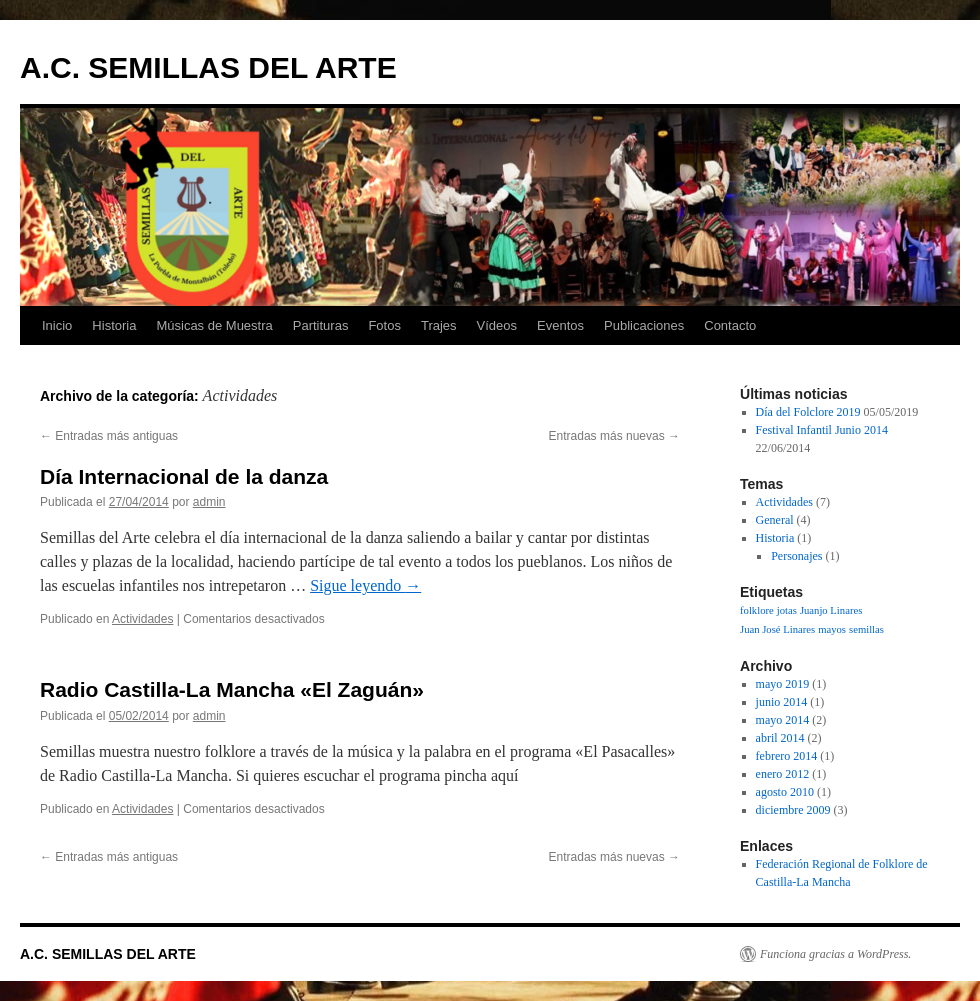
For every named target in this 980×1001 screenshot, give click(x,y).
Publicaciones (644, 325)
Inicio (57, 325)
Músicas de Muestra (214, 325)
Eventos (560, 325)
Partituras (321, 325)
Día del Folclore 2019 (808, 412)
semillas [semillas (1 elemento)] (866, 629)
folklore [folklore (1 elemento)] (757, 610)
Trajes (439, 325)
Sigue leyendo (365, 585)
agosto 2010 (785, 792)
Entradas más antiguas (109, 436)
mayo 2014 (783, 720)
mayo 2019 (783, 684)
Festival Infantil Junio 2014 (822, 430)
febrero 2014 (787, 756)
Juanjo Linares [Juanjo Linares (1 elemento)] (831, 610)
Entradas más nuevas (614, 436)
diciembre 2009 (793, 810)
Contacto (730, 325)
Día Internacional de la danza (184, 476)
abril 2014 (780, 738)
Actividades (142, 619)
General (775, 520)
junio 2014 (782, 702)
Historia (114, 325)
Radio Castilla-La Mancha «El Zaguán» (232, 689)
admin (209, 502)
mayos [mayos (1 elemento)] (832, 629)
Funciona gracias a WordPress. (835, 954)
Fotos (384, 325)
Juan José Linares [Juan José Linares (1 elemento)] (777, 629)
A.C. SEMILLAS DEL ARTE (208, 67)
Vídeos (497, 325)
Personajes (796, 556)
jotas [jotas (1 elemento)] (787, 610)
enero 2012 (783, 774)
